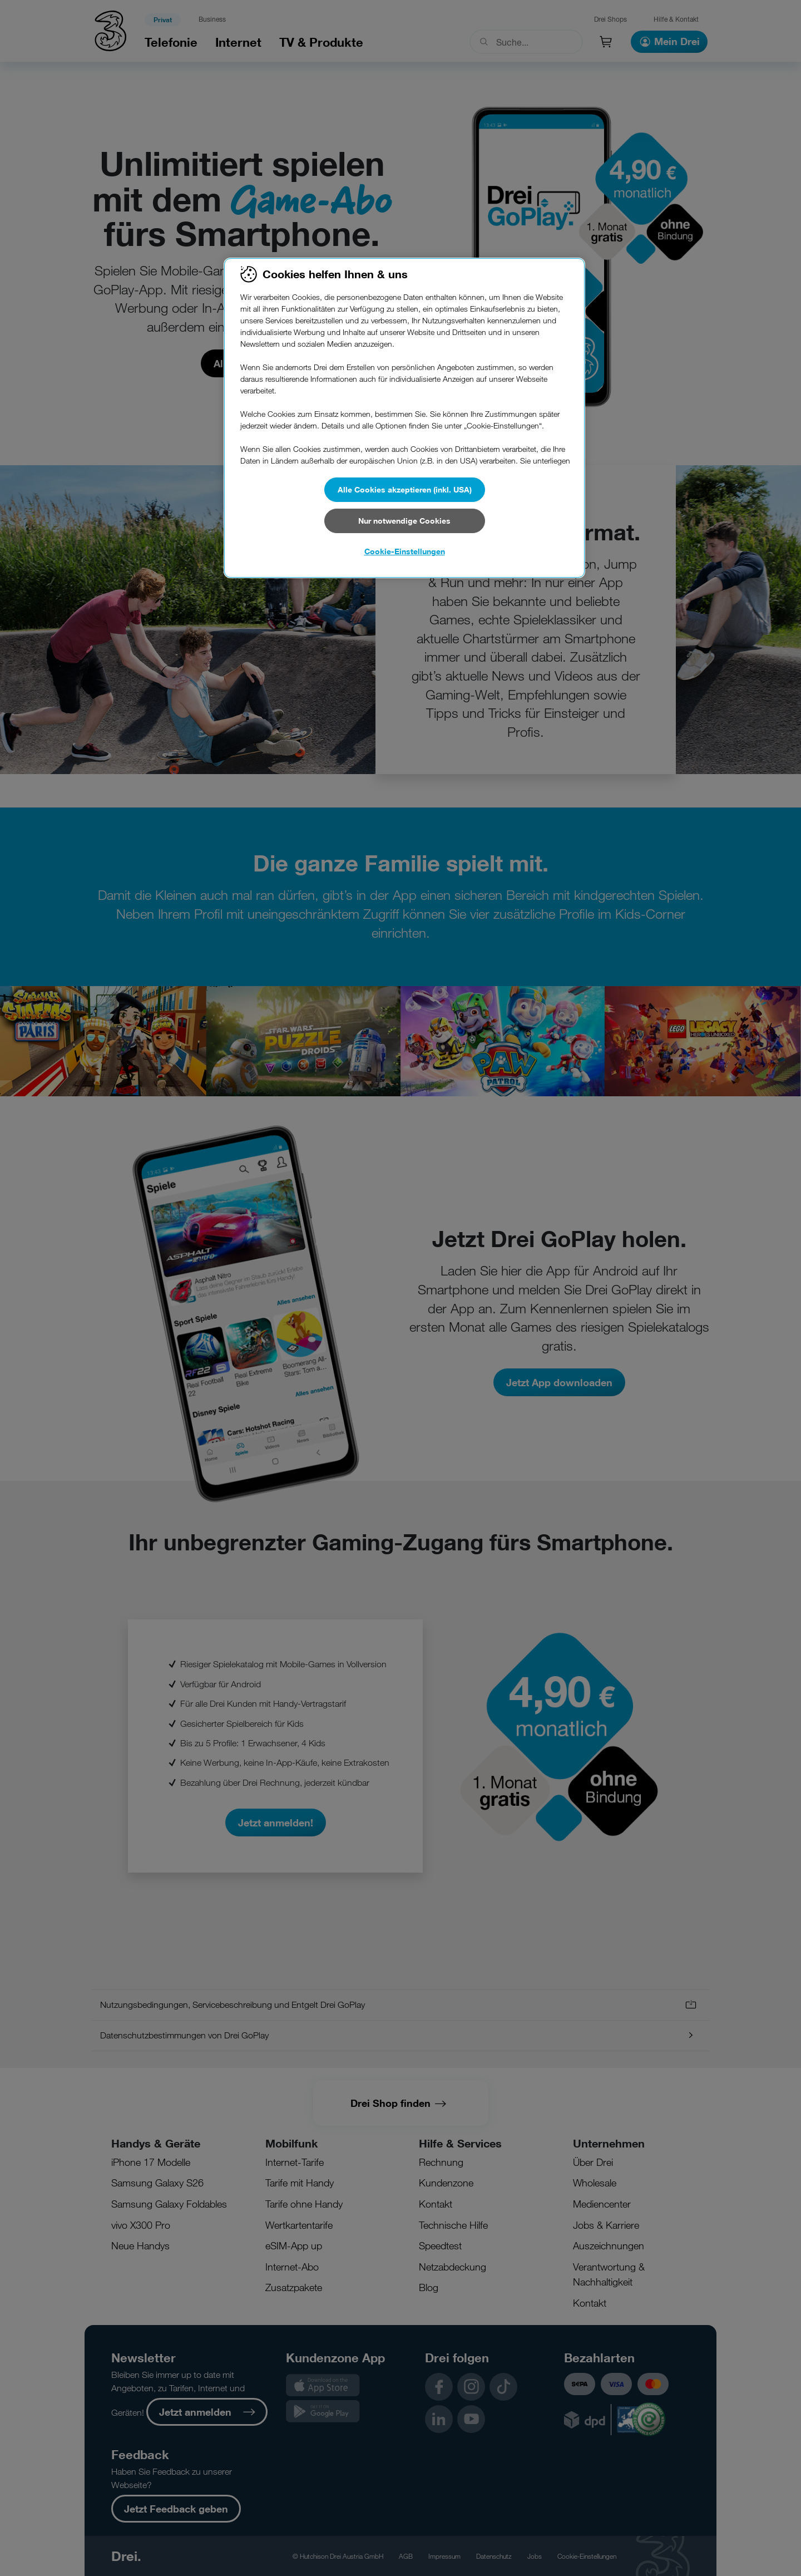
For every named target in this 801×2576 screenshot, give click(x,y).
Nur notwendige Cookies (404, 520)
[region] (404, 418)
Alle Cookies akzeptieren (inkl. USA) (405, 489)
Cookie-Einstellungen (404, 551)
